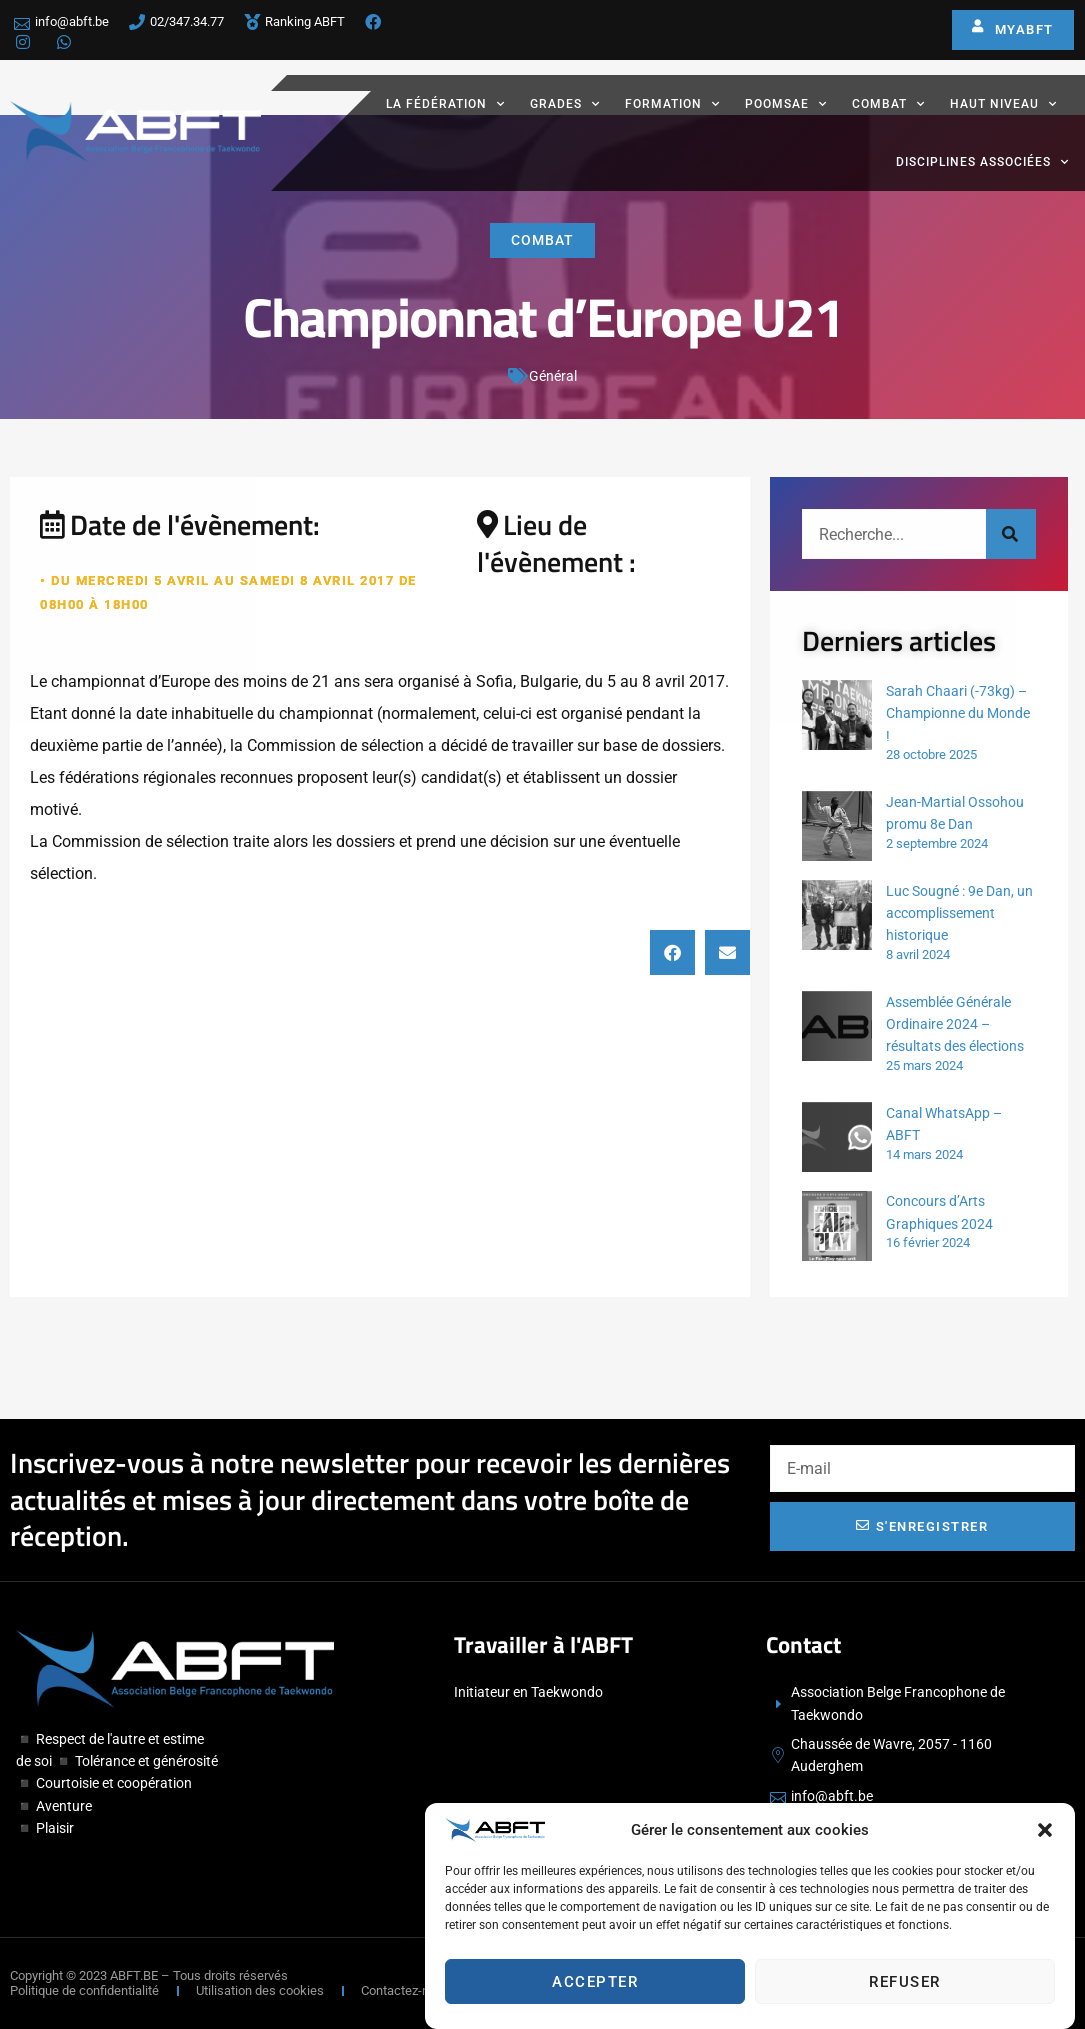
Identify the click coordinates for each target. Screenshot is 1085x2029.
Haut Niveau (1003, 104)
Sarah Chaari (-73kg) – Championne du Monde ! (958, 713)
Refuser (905, 1983)
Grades (565, 104)
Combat (888, 104)
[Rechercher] (1011, 534)
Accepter (595, 1983)
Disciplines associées (982, 162)
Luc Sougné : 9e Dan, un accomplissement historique (959, 913)
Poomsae (786, 104)
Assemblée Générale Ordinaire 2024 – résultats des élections (955, 1024)
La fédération (445, 104)
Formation (672, 104)
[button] (1045, 1831)
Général (553, 377)
